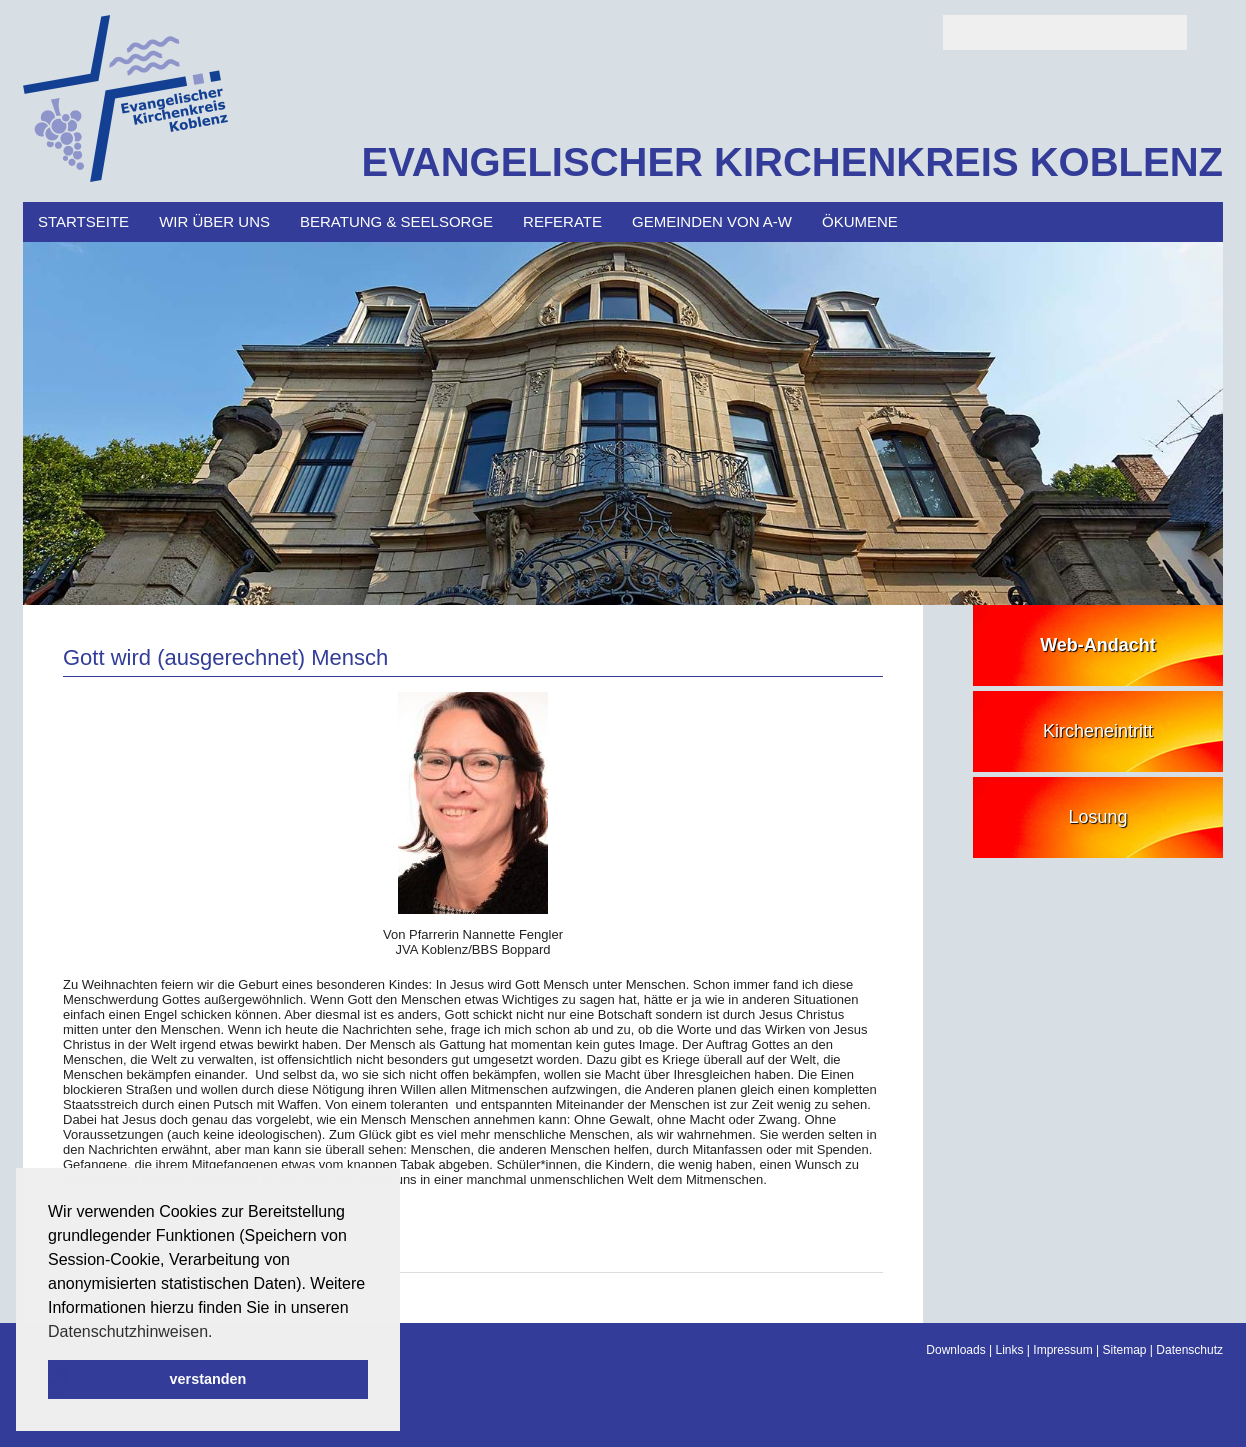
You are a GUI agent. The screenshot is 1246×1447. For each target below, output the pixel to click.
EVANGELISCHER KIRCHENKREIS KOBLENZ (792, 162)
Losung (1097, 817)
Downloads (955, 1350)
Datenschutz (1189, 1350)
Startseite (83, 221)
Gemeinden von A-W (712, 221)
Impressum (1062, 1350)
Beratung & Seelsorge (396, 221)
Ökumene (860, 221)
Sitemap (1124, 1350)
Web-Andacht (1098, 645)
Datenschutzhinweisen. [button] (130, 1331)
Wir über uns (214, 221)
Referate (562, 221)
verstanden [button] (208, 1379)
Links (1010, 1350)
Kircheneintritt (1098, 731)
